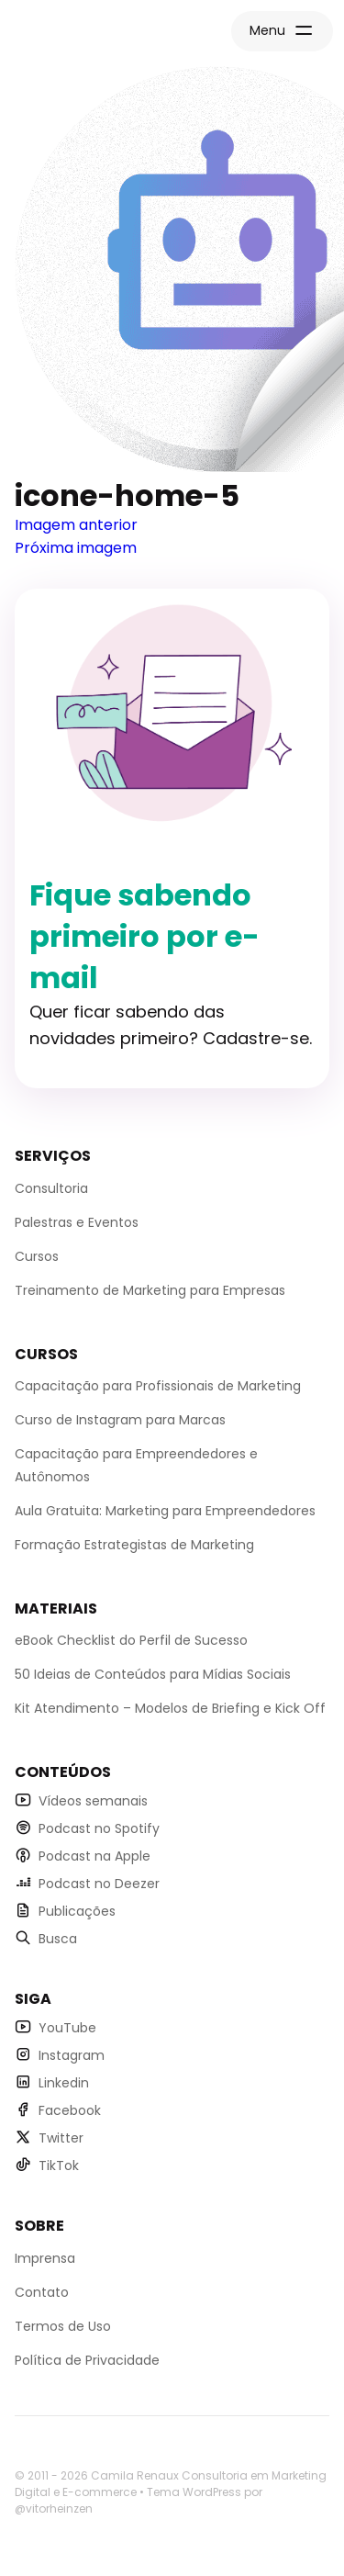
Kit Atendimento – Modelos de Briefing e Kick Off (170, 1708)
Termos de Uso (63, 2326)
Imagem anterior (76, 524)
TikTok (59, 2165)
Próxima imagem (76, 547)
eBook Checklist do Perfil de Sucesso (131, 1640)
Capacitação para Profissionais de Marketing (158, 1386)
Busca (58, 1938)
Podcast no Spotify (99, 1828)
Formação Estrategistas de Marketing (134, 1544)
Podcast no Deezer (99, 1883)
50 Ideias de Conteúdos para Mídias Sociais (153, 1674)
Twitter (61, 2138)
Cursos (37, 1256)
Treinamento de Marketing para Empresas (150, 1290)
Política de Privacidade (87, 2360)
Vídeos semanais (93, 1801)
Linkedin (64, 2083)
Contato (42, 2292)
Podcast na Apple (94, 1856)
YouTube (67, 2028)
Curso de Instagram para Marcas (120, 1420)
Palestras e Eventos (77, 1222)
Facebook (70, 2110)
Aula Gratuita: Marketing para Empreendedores (165, 1511)
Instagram (72, 2055)
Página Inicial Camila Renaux (88, 33)
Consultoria (51, 1188)
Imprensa (45, 2258)
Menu (267, 30)
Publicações (77, 1911)
